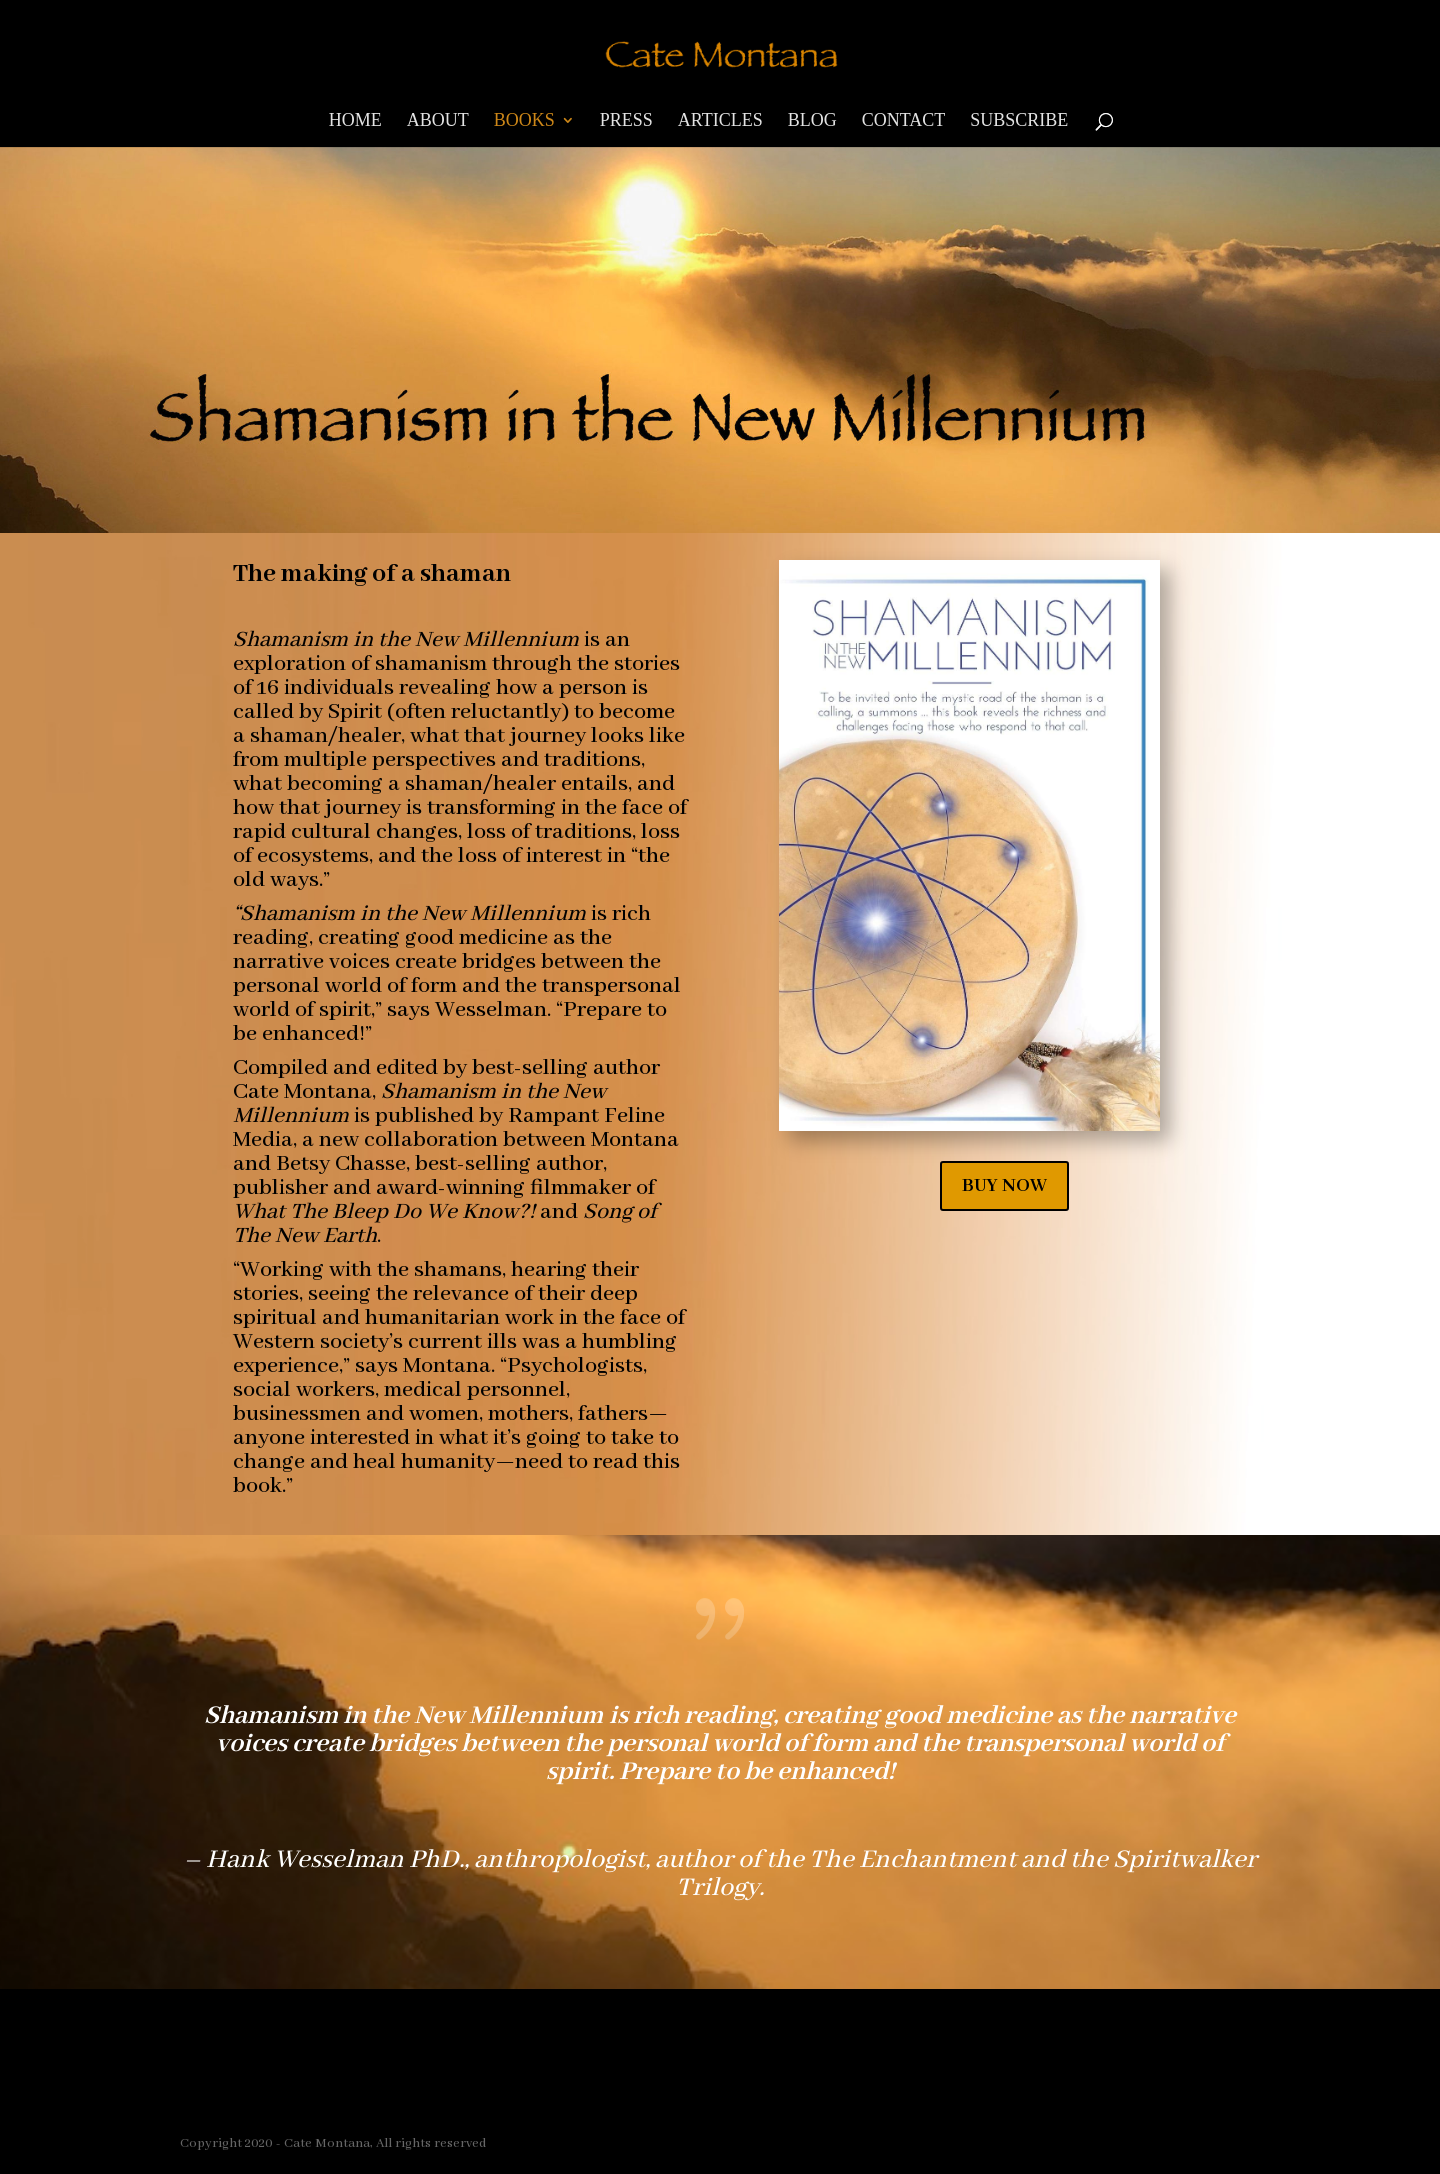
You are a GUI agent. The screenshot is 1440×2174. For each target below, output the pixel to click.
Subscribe (1019, 121)
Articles (720, 121)
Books (524, 121)
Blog (812, 121)
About (438, 121)
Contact (904, 121)
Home (355, 121)
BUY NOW (1004, 1186)
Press (626, 121)
